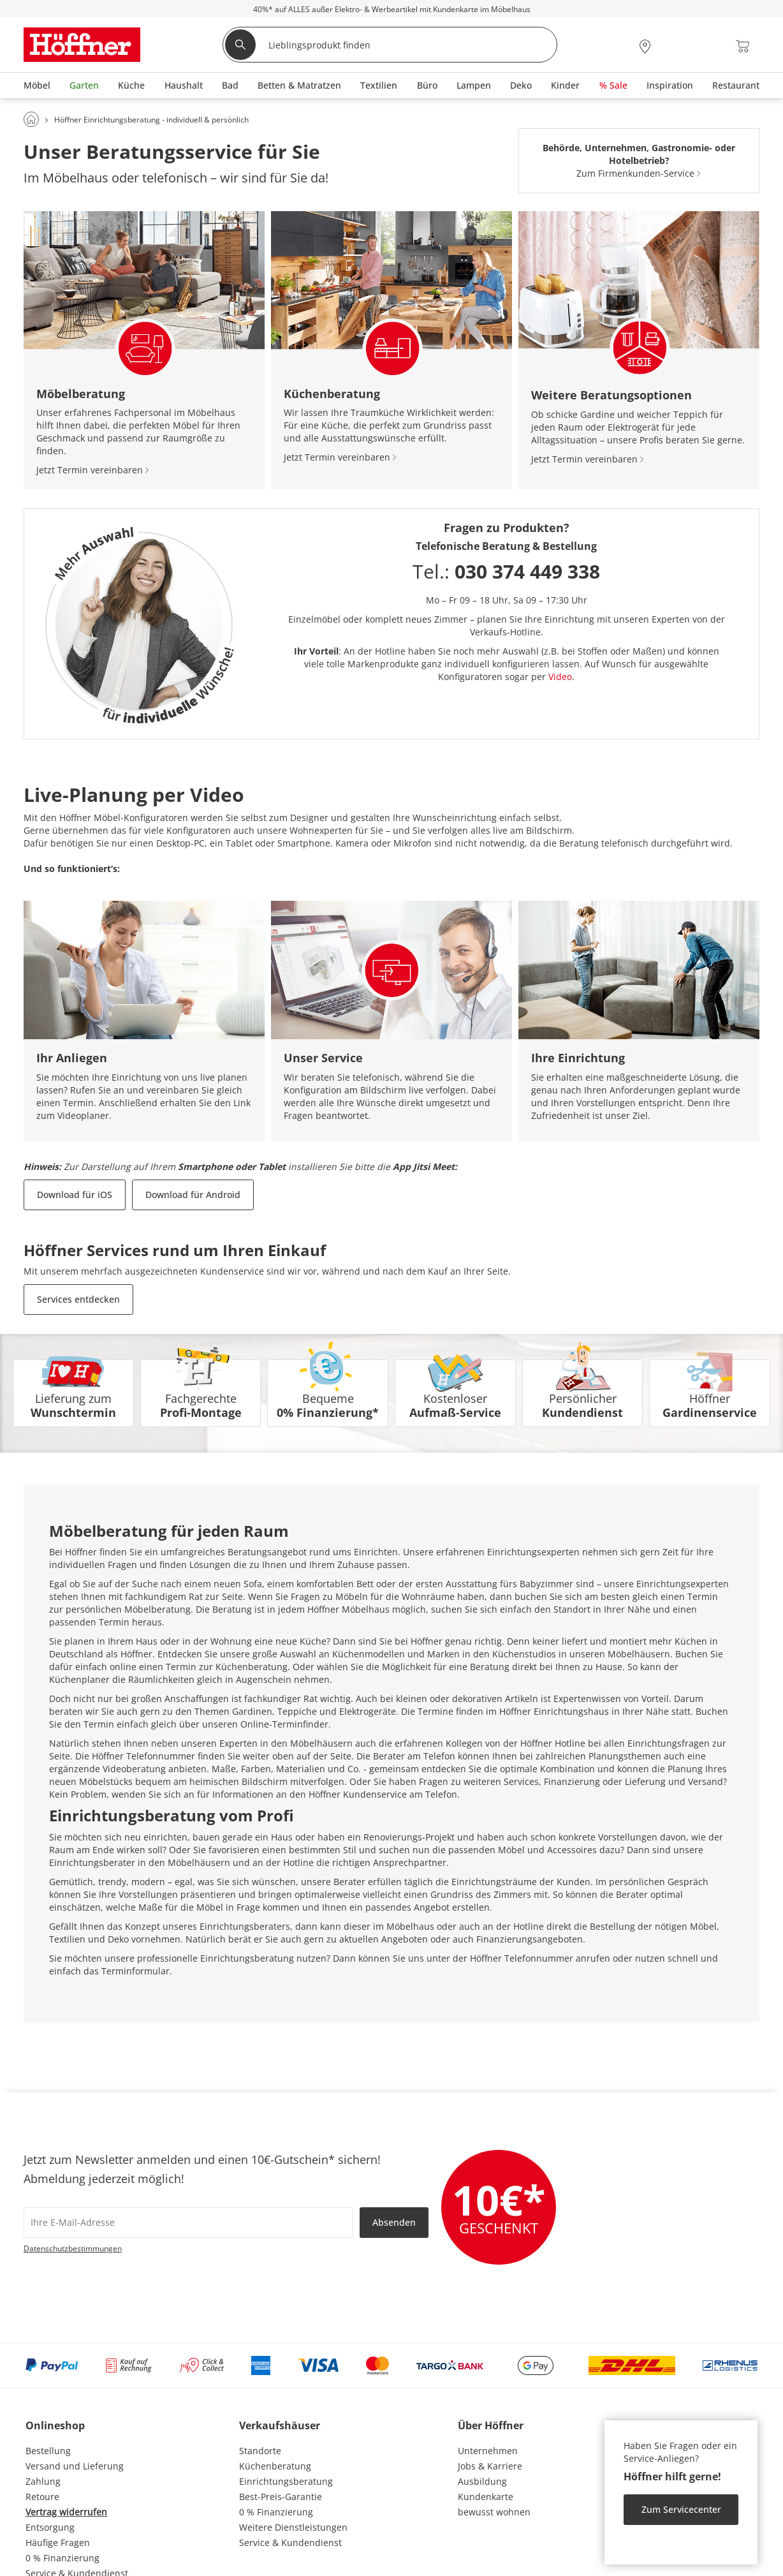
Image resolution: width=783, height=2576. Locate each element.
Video (560, 676)
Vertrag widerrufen (66, 2512)
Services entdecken (78, 1299)
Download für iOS (74, 1194)
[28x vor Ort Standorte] (645, 46)
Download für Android (192, 1194)
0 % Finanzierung (62, 2558)
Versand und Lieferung (75, 2466)
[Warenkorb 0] (742, 46)
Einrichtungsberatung (286, 2481)
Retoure (42, 2497)
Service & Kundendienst (290, 2542)
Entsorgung (50, 2527)
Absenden (394, 2222)
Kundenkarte (485, 2497)
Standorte (260, 2451)
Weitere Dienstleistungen (293, 2527)
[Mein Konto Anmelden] (675, 46)
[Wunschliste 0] (708, 45)
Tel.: (506, 571)
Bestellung (48, 2451)
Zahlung (43, 2481)
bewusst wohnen (494, 2512)
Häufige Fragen (58, 2542)
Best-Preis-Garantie (280, 2497)
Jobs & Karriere (490, 2466)
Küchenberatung (275, 2466)
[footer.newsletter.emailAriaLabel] (188, 2222)
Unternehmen (488, 2451)
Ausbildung (482, 2481)
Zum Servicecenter (681, 2509)
